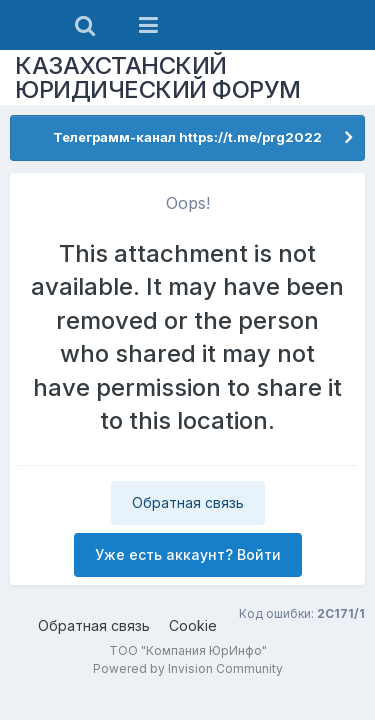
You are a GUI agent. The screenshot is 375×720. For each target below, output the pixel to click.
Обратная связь (188, 502)
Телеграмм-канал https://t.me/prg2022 (187, 137)
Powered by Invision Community (188, 668)
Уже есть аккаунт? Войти (188, 554)
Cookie (193, 625)
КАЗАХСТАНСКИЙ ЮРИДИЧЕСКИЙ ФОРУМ (158, 77)
